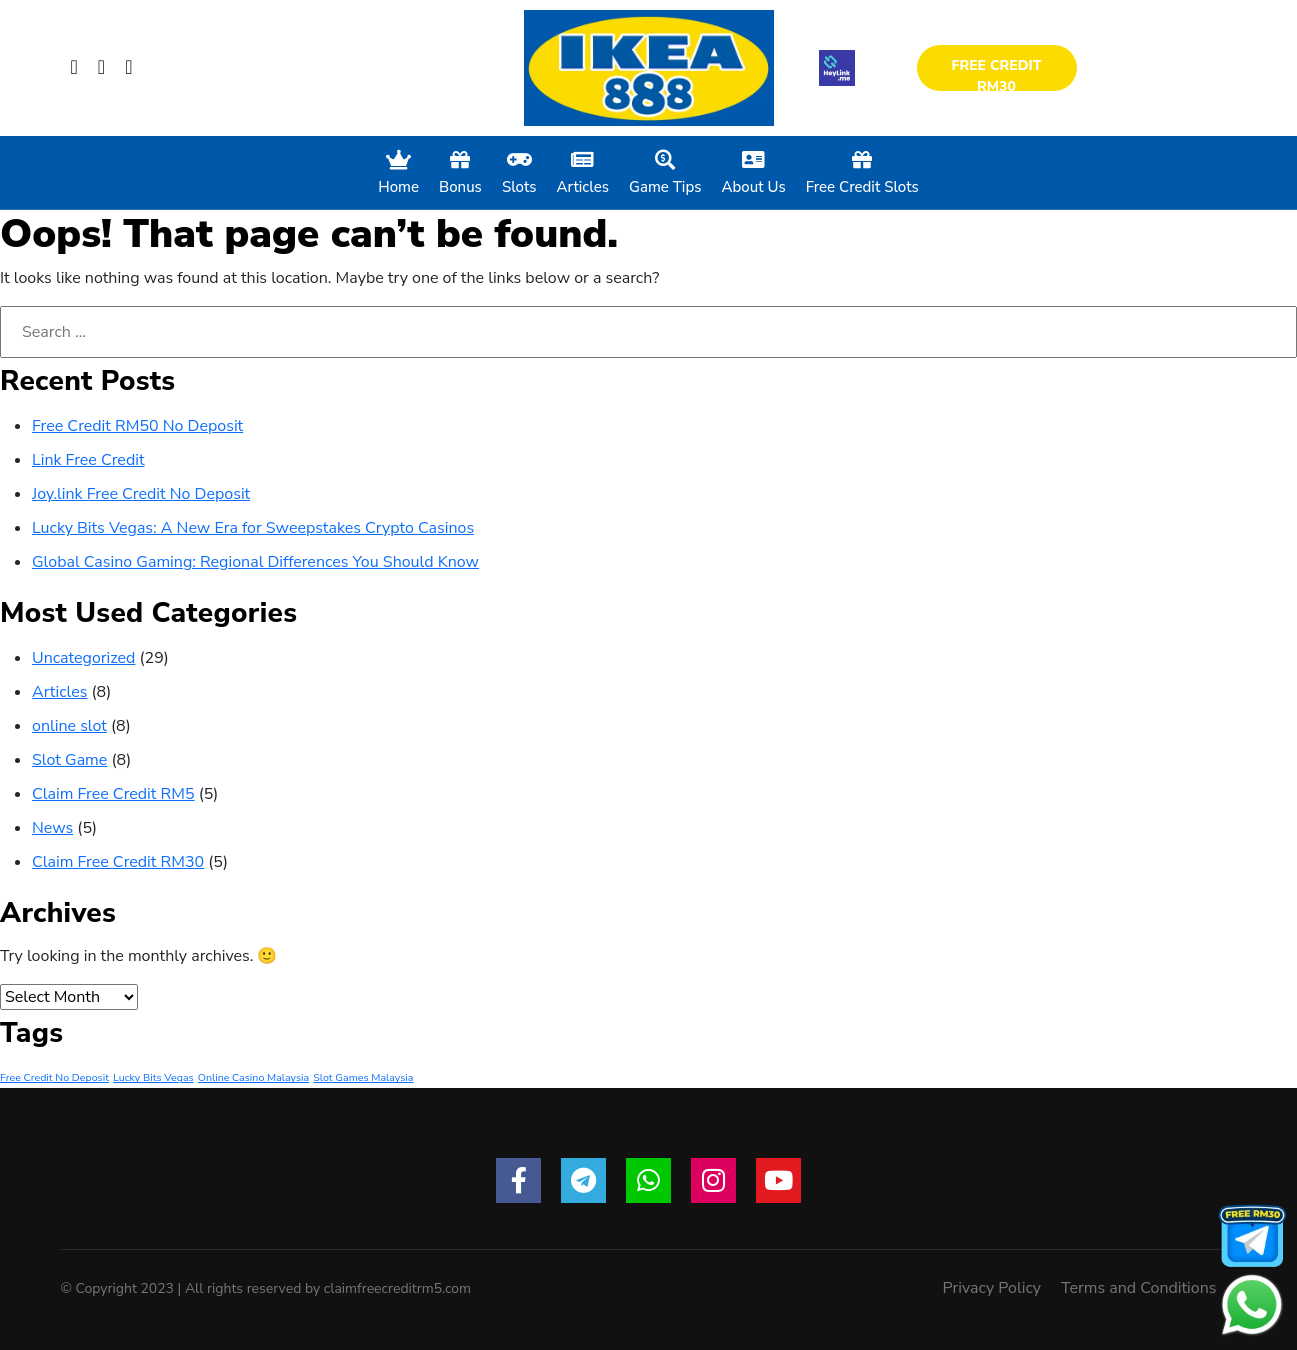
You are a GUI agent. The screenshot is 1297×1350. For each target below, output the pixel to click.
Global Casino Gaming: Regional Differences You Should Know (255, 562)
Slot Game (69, 760)
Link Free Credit (88, 460)
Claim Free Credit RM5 (113, 794)
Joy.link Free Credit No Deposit (141, 494)
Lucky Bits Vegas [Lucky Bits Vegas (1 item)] (153, 1077)
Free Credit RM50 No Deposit (137, 426)
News (52, 828)
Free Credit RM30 (996, 73)
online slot (69, 726)
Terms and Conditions (1138, 1288)
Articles (59, 692)
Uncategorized (83, 658)
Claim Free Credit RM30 (118, 862)
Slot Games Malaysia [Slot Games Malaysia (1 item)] (363, 1077)
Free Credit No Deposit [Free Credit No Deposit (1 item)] (54, 1077)
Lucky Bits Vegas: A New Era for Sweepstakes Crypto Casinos (253, 528)
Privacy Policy (992, 1288)
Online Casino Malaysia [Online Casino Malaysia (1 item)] (253, 1077)
